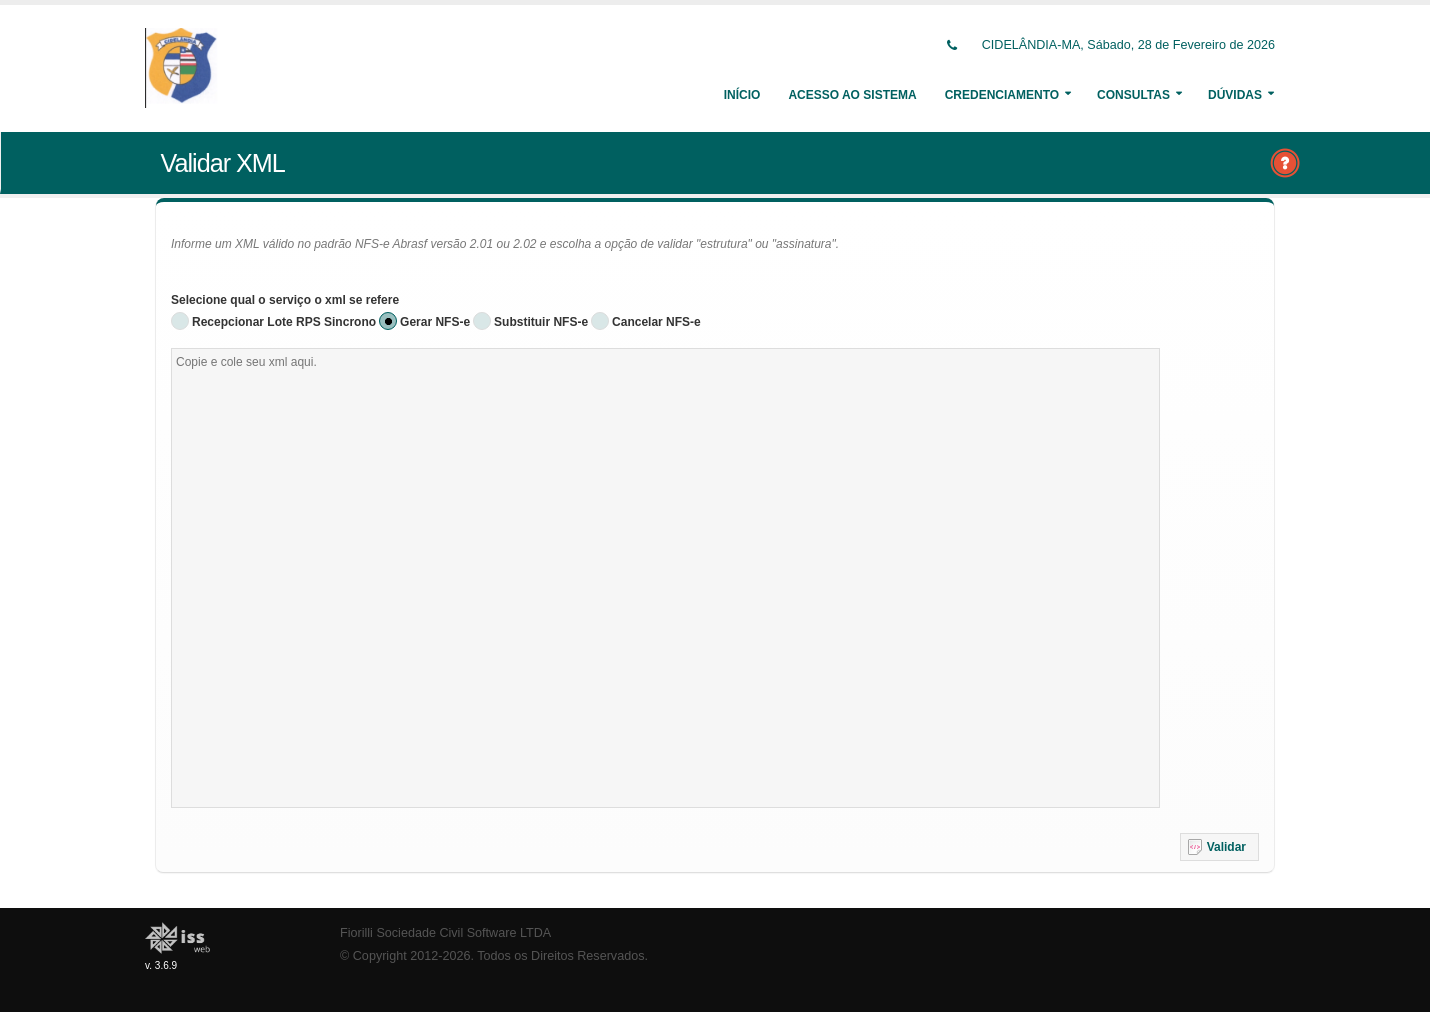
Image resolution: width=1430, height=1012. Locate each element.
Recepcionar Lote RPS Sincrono (284, 322)
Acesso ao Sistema (852, 95)
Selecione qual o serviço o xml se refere (285, 300)
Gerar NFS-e (435, 322)
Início (742, 95)
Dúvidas (1235, 95)
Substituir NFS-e (541, 322)
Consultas (1133, 95)
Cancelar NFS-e (656, 322)
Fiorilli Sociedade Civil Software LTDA (445, 933)
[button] (1219, 847)
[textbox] (665, 578)
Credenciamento (1002, 95)
